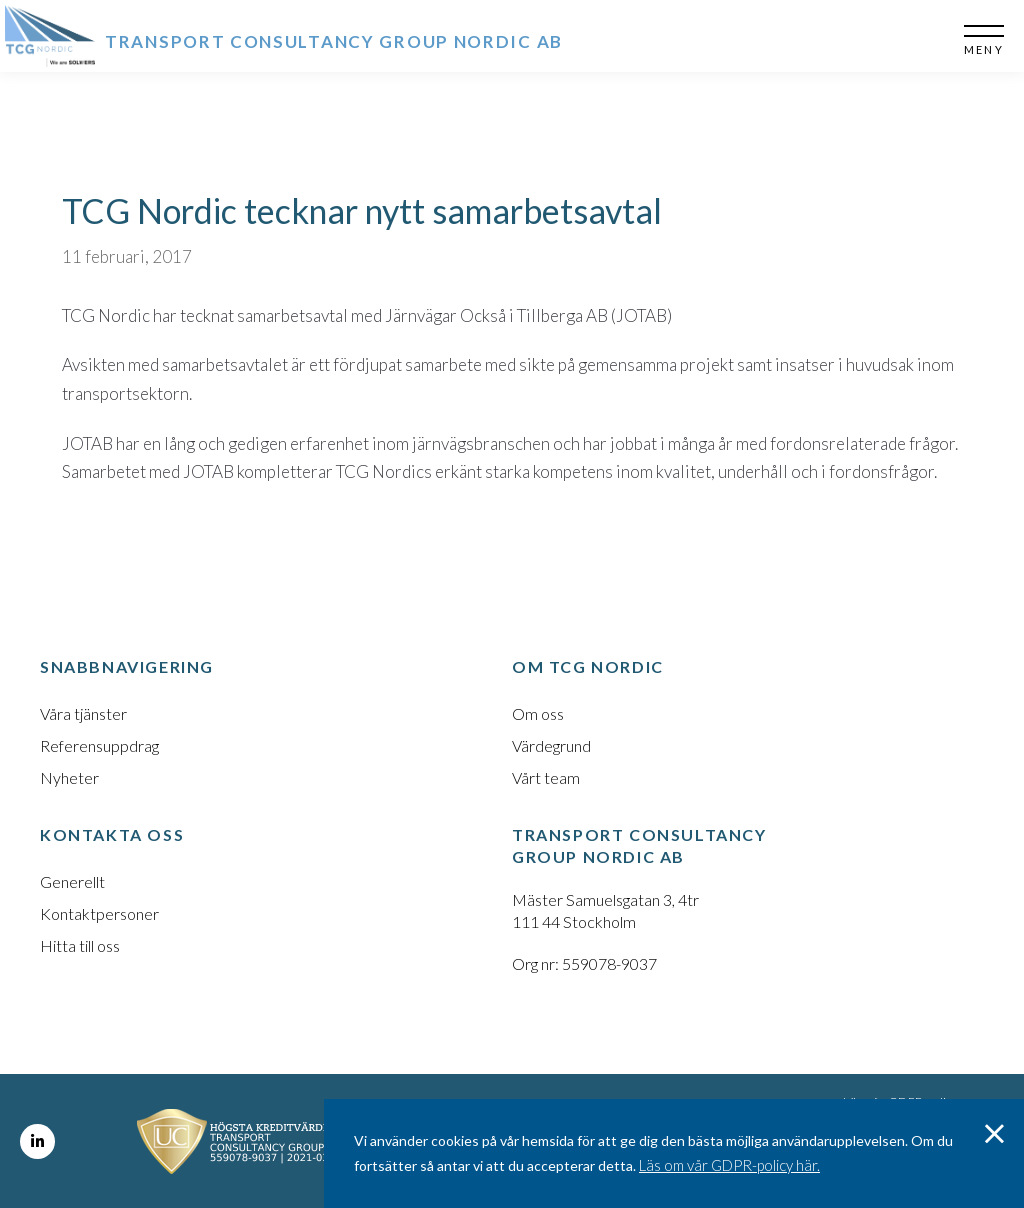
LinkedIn (37, 1141)
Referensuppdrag (99, 745)
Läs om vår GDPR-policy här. (729, 1165)
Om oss (538, 713)
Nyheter (69, 777)
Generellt (72, 881)
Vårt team (546, 777)
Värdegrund (551, 745)
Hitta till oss (80, 945)
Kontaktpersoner (99, 913)
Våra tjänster (83, 713)
